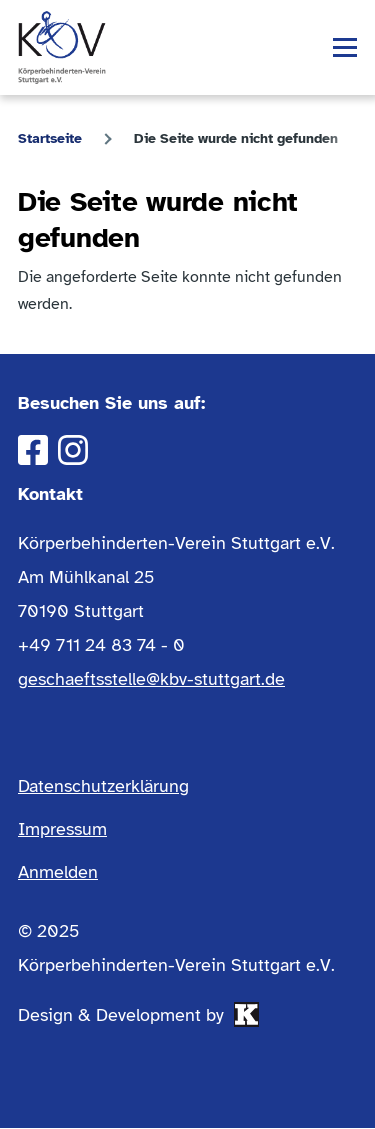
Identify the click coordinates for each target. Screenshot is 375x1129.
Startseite (50, 138)
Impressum (62, 829)
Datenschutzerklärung (103, 786)
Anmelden (58, 872)
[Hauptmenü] (345, 47)
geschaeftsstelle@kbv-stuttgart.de (151, 679)
